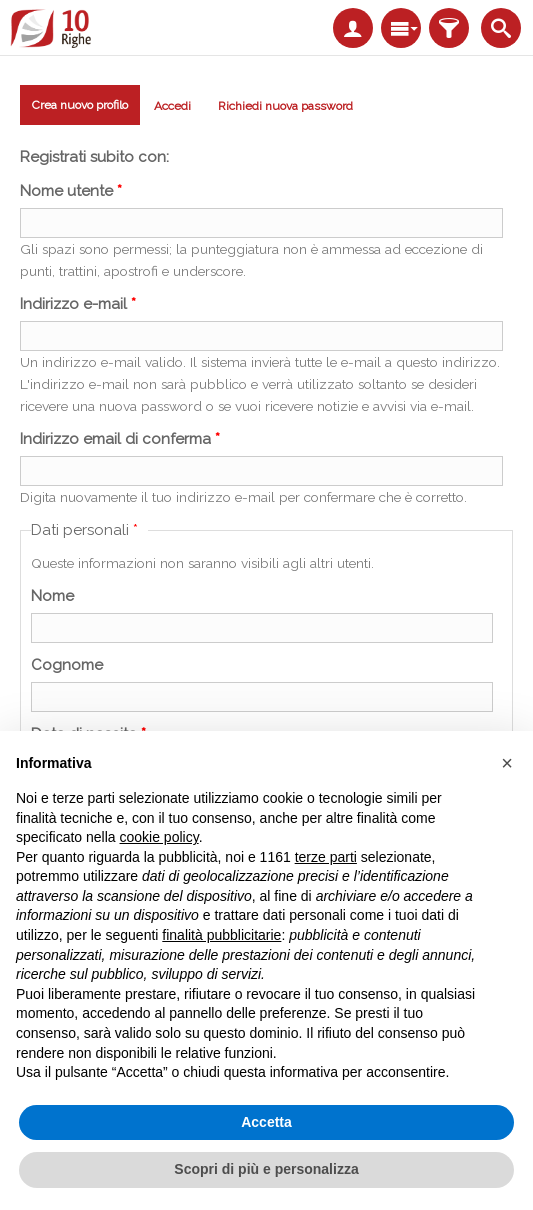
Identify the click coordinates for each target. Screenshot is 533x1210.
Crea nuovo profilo (80, 108)
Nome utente (71, 191)
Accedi (172, 106)
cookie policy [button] (159, 837)
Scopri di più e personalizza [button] (266, 1169)
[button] (507, 763)
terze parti (326, 857)
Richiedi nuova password (285, 106)
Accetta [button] (266, 1122)
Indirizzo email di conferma (120, 439)
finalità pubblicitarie (221, 935)
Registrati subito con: (94, 157)
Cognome (67, 665)
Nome (52, 596)
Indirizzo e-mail (78, 304)
